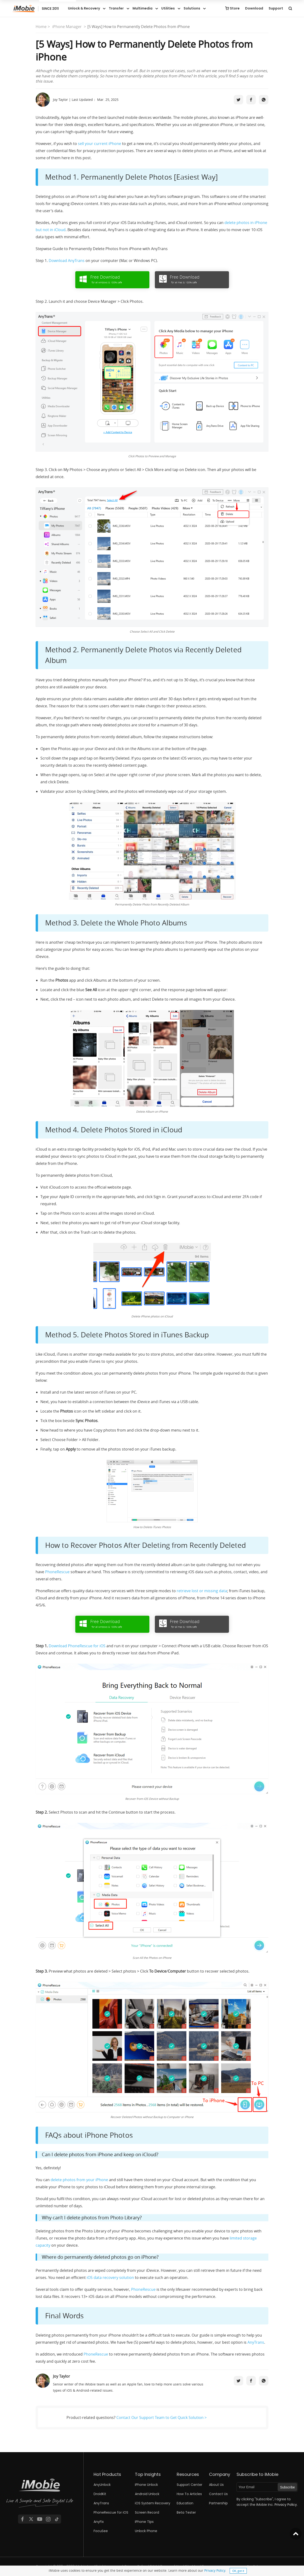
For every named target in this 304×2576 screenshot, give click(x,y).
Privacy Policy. (286, 2504)
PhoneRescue (58, 1571)
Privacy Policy (214, 2570)
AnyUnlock (102, 2484)
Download (254, 8)
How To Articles (189, 2494)
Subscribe (287, 2487)
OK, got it (238, 2571)
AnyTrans (255, 2342)
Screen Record (147, 2512)
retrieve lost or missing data (202, 1590)
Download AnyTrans (67, 260)
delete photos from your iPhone (79, 2179)
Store (235, 8)
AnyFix (99, 2521)
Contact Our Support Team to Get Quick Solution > (161, 2417)
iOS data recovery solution (110, 2277)
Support (276, 8)
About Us (216, 2484)
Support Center (189, 2484)
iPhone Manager (67, 26)
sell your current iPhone (99, 143)
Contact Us (218, 2494)
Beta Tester (186, 2512)
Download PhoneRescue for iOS (77, 1645)
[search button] (290, 8)
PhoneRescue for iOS (111, 2512)
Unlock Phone (146, 2531)
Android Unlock (147, 2494)
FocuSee (101, 2531)
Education (185, 2503)
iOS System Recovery (152, 2503)
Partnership (218, 2503)
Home (41, 26)
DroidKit (100, 2494)
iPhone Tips (144, 2521)
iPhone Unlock (146, 2484)
